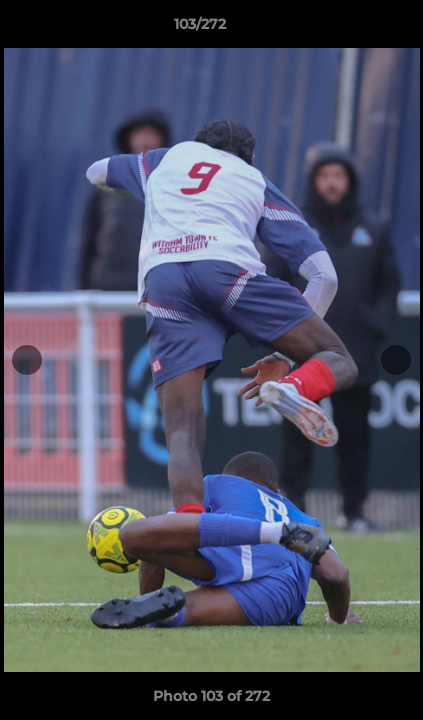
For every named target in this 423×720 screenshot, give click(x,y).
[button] (351, 29)
